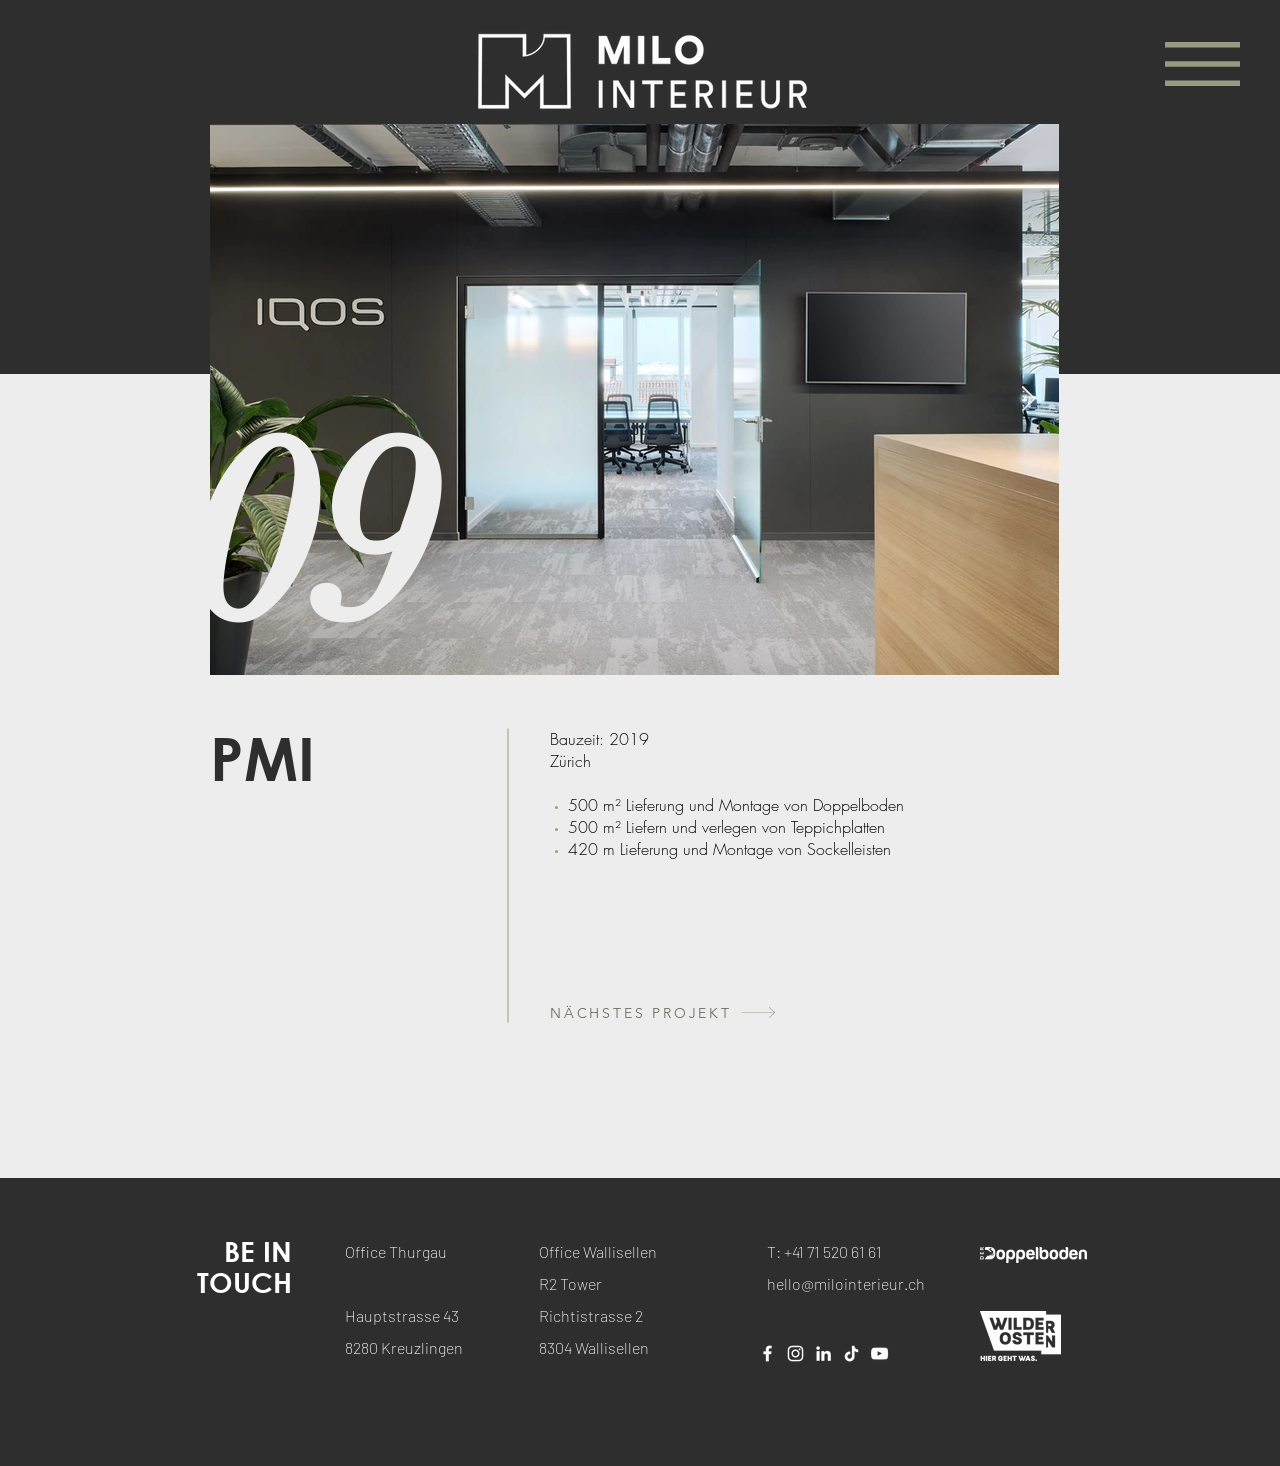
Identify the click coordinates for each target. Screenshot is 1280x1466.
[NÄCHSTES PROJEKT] (709, 1012)
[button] (1202, 64)
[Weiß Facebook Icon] (767, 1353)
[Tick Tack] (851, 1353)
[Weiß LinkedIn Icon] (823, 1353)
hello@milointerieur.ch (846, 1283)
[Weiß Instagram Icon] (795, 1353)
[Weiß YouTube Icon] (879, 1353)
